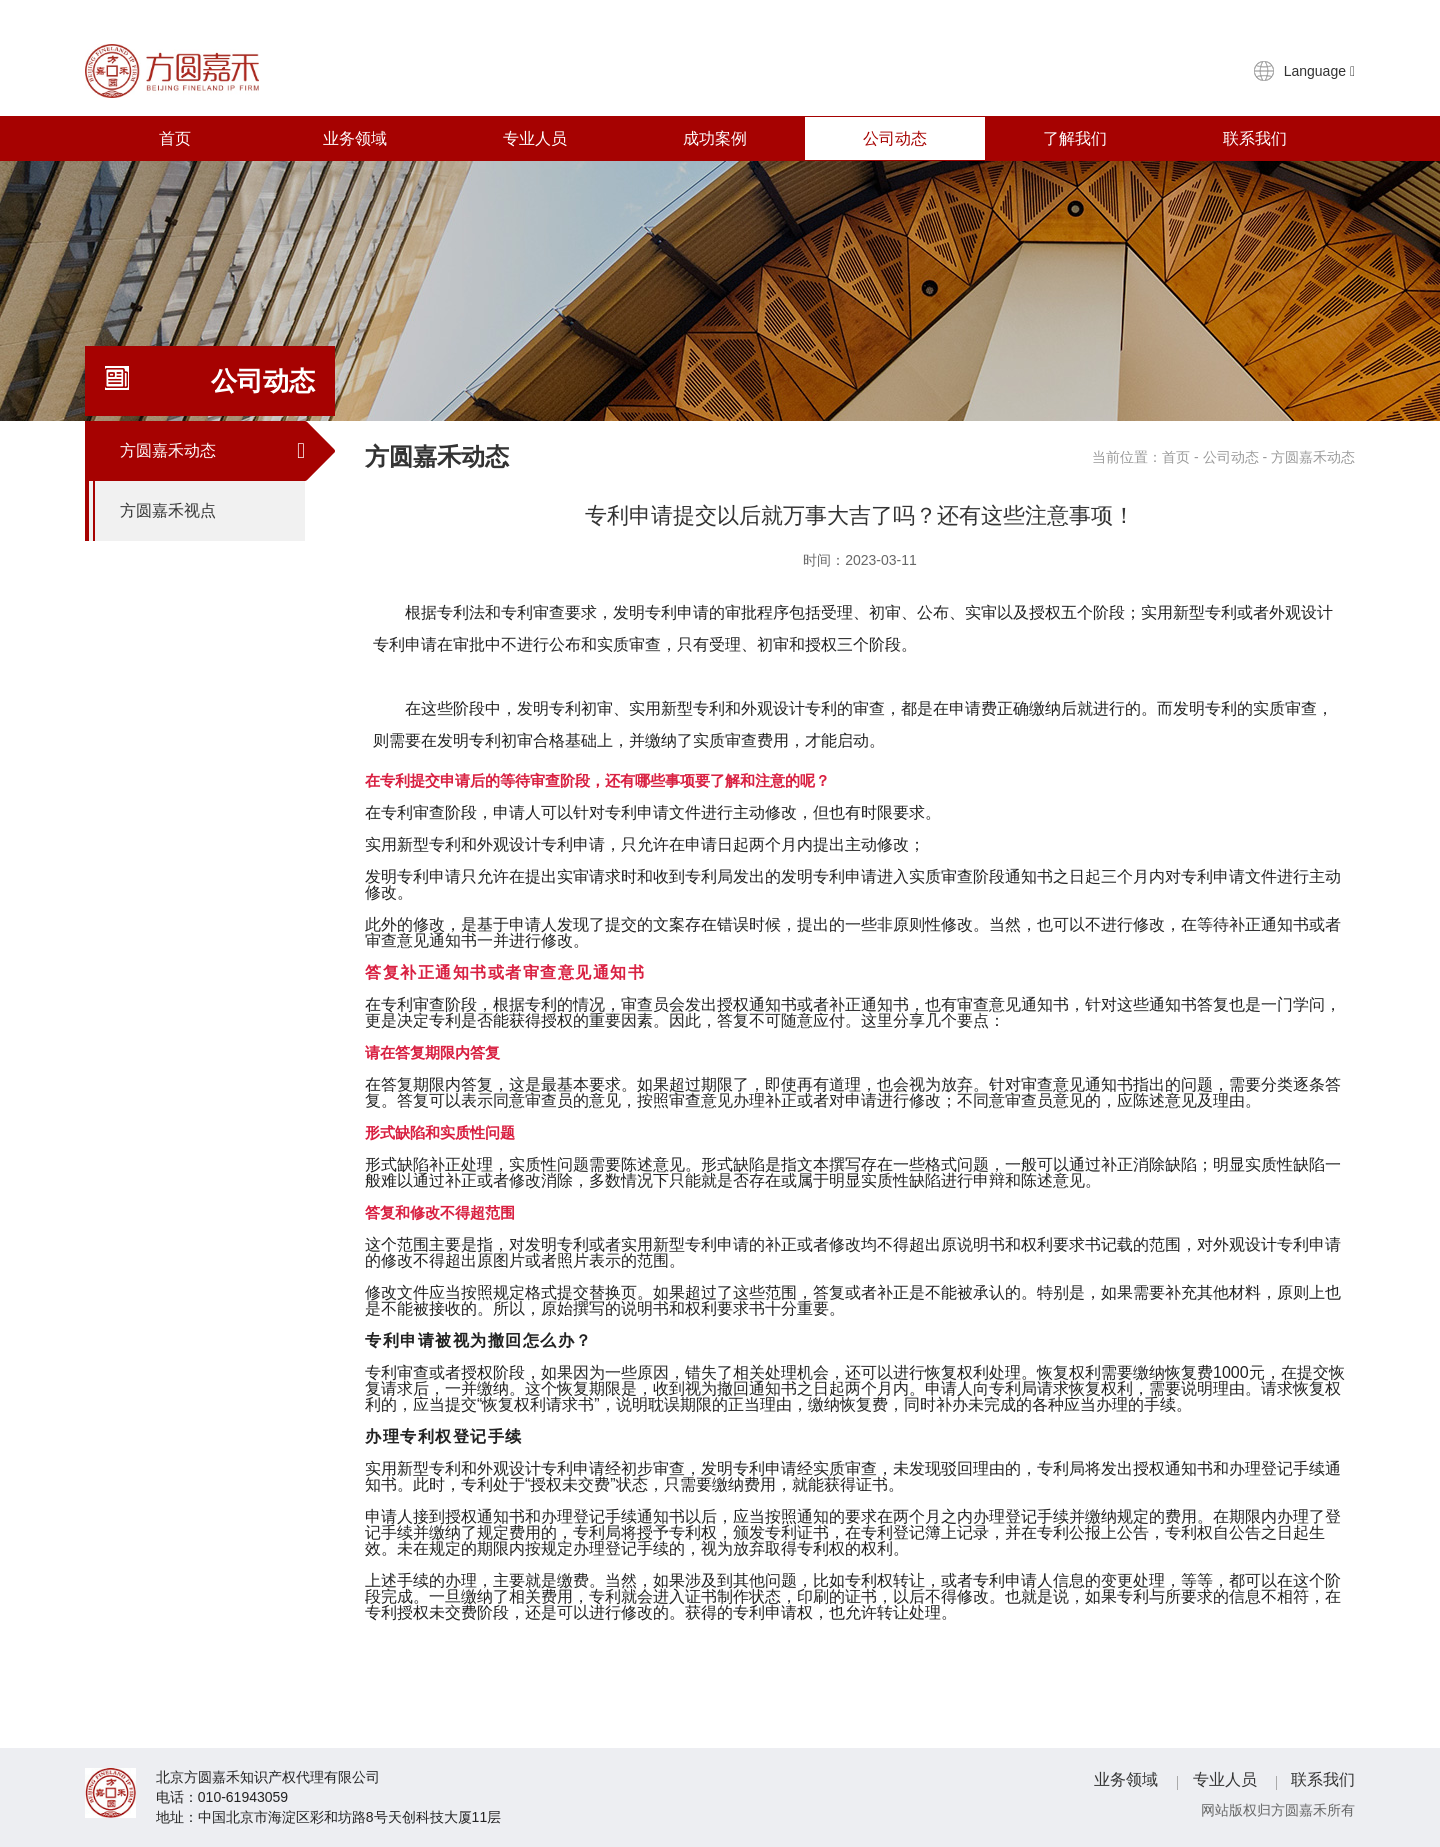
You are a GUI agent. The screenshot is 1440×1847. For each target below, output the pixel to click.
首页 (175, 138)
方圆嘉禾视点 (212, 511)
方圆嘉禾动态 (212, 451)
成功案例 (715, 138)
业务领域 (355, 138)
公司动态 (895, 138)
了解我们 (1075, 138)
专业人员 (535, 138)
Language (1319, 71)
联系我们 (1255, 138)
